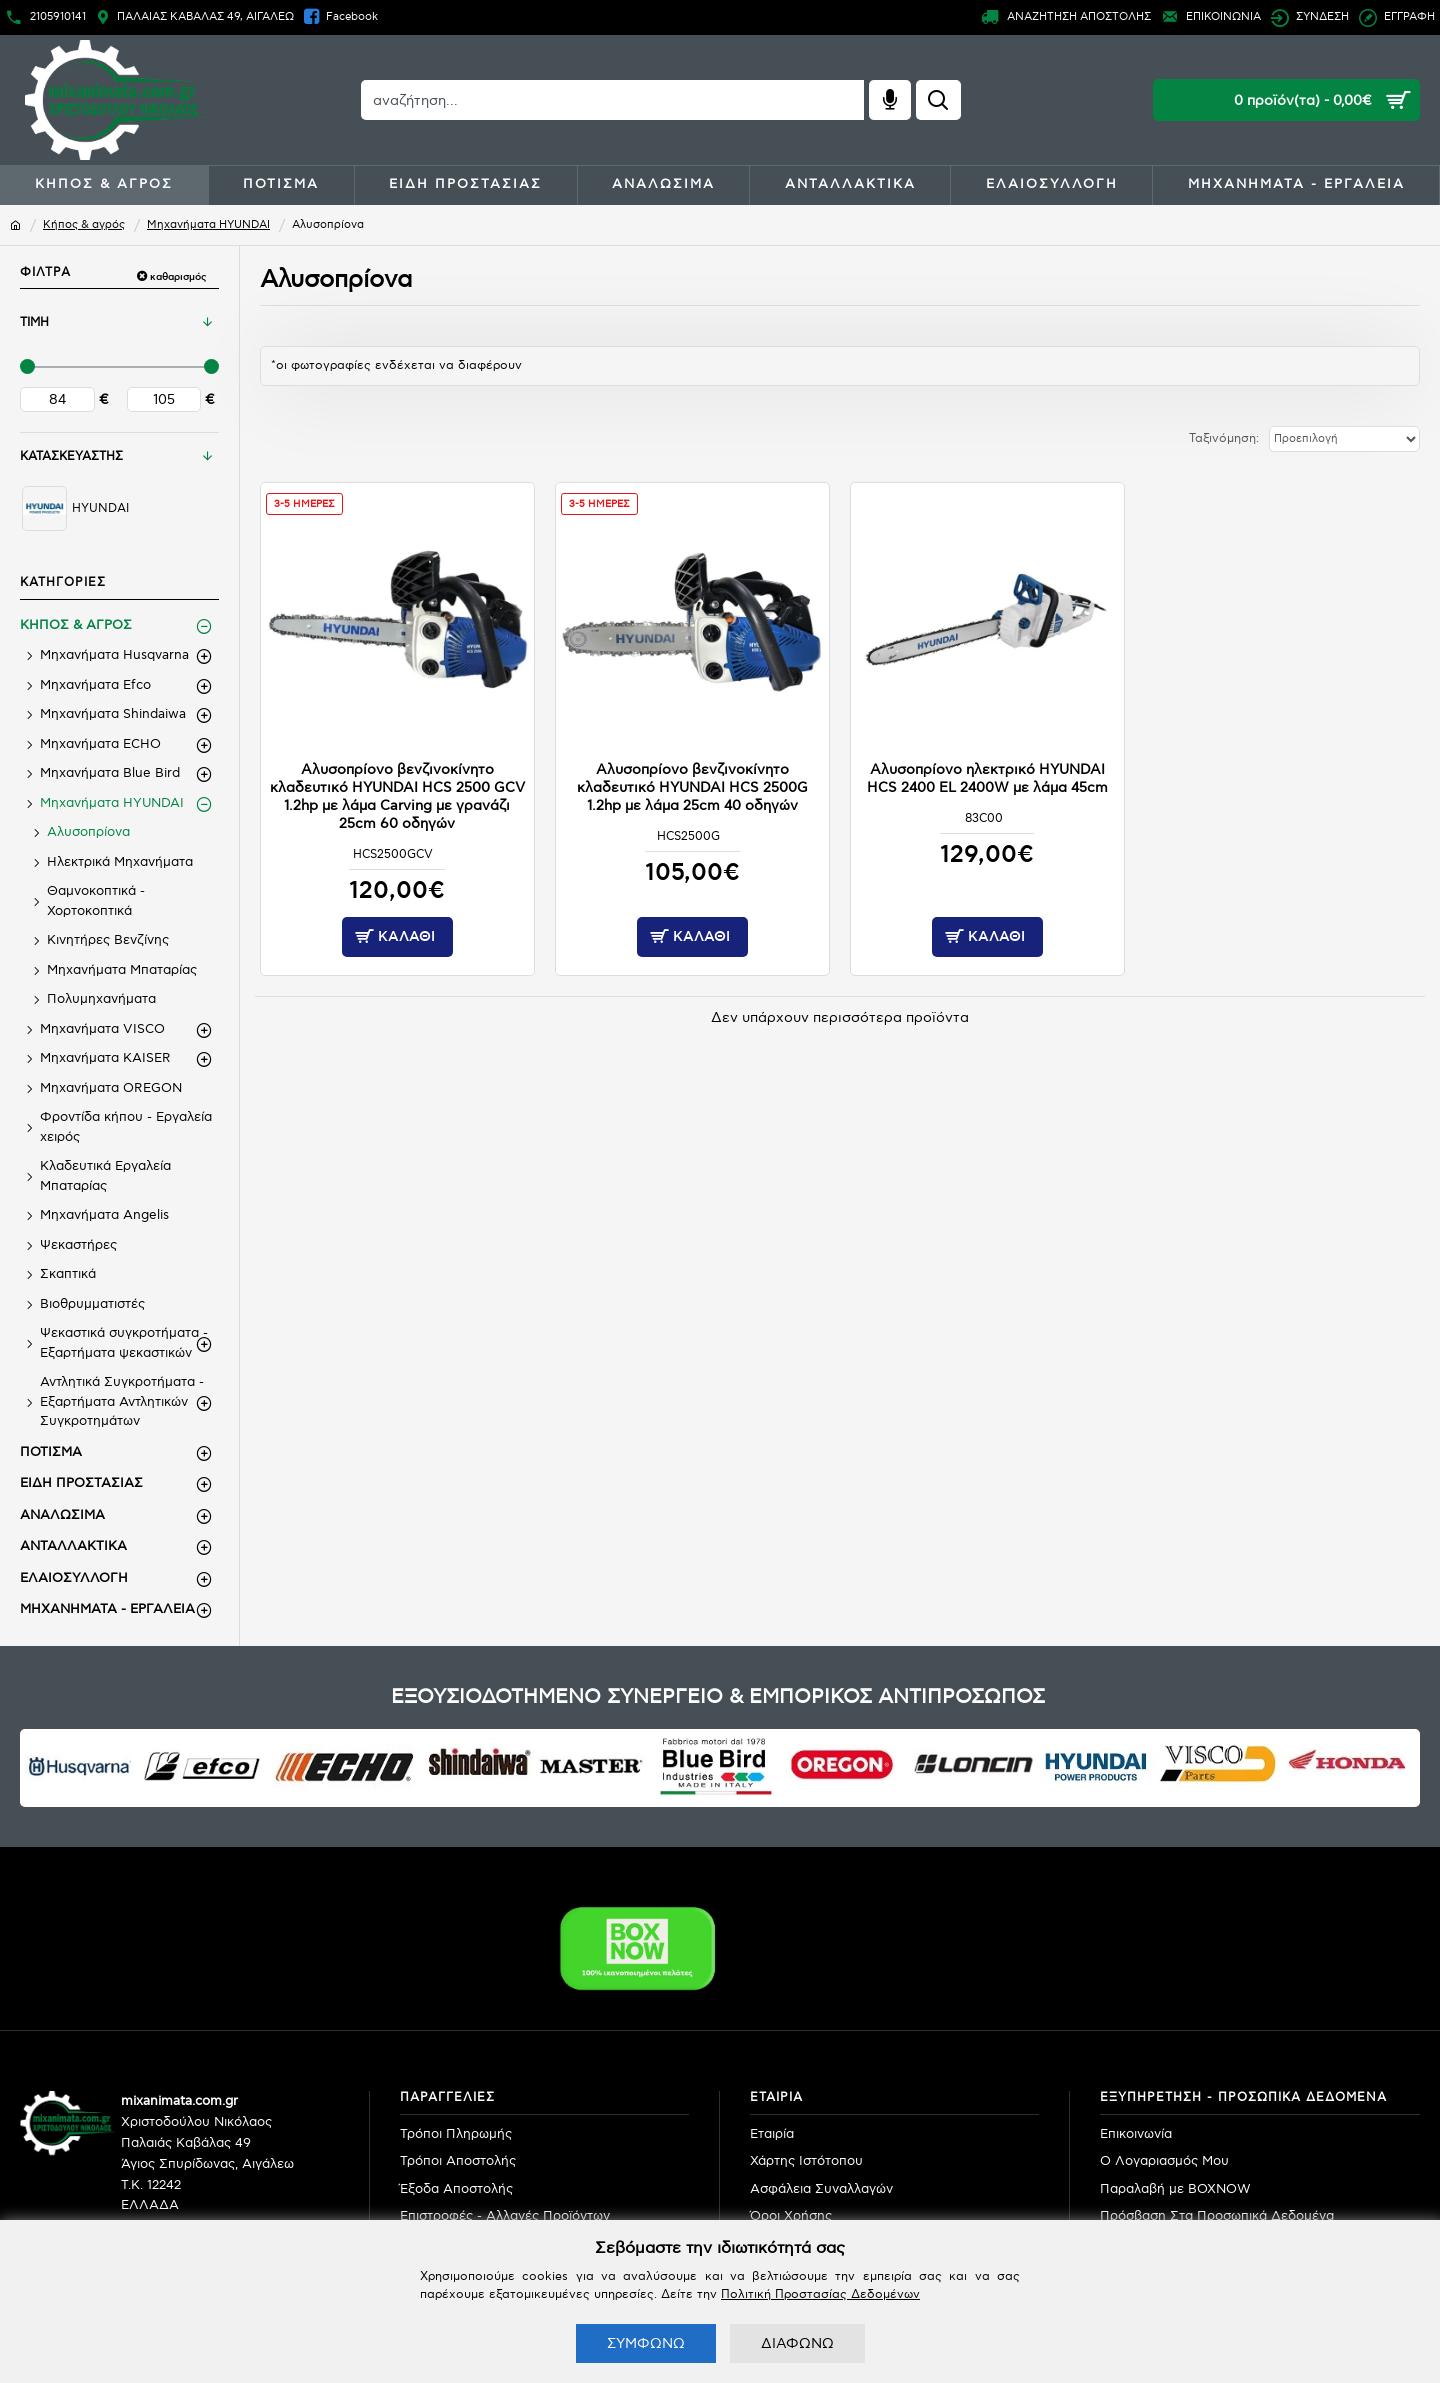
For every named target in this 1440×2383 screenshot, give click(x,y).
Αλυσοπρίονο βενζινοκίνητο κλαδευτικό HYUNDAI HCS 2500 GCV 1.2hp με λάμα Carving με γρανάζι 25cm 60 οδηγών (397, 792)
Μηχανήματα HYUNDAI (208, 224)
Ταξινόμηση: (1192, 438)
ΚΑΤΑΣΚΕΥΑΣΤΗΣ (71, 456)
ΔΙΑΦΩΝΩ (797, 2343)
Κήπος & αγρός (84, 224)
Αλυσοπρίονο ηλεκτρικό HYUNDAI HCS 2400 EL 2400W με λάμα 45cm (987, 773)
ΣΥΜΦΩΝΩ (646, 2343)
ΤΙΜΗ (34, 322)
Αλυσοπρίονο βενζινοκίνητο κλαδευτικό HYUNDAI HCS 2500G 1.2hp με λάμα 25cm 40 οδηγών (692, 782)
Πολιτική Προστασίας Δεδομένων (820, 2294)
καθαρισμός (178, 277)
